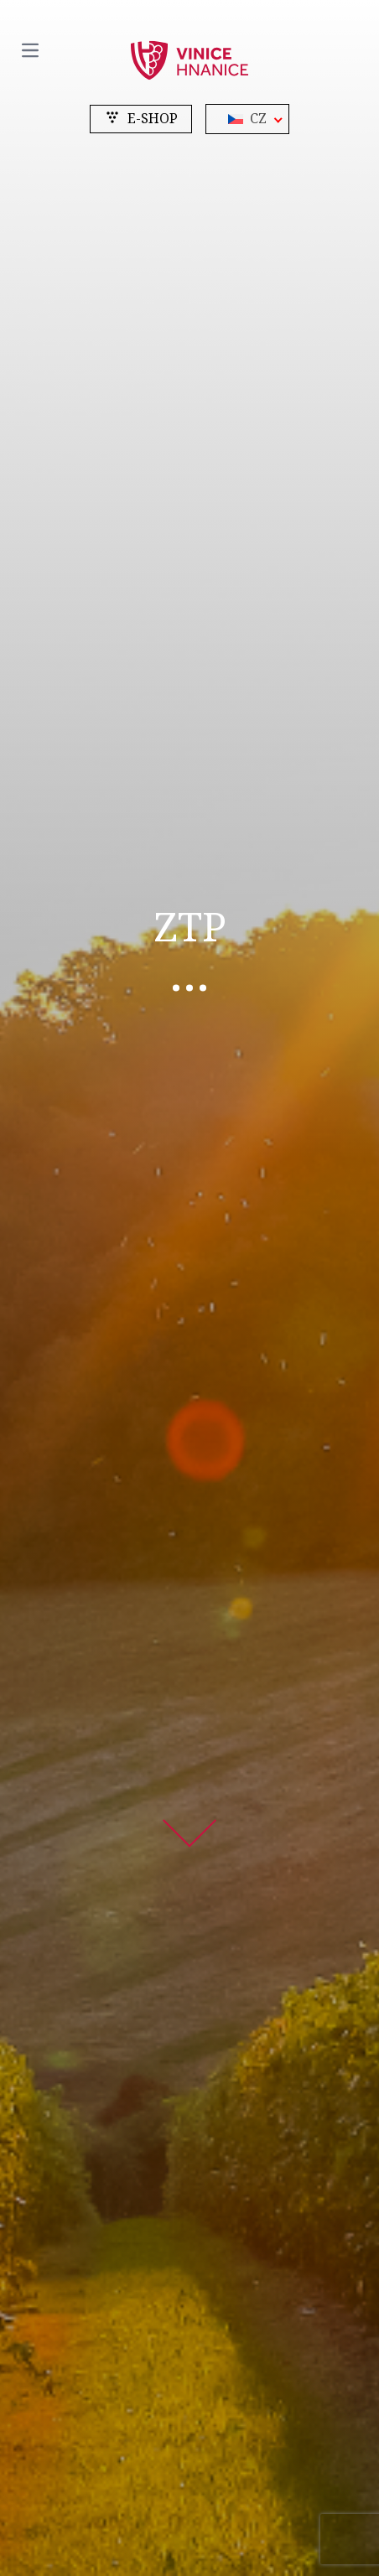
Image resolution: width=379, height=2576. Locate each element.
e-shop (141, 118)
